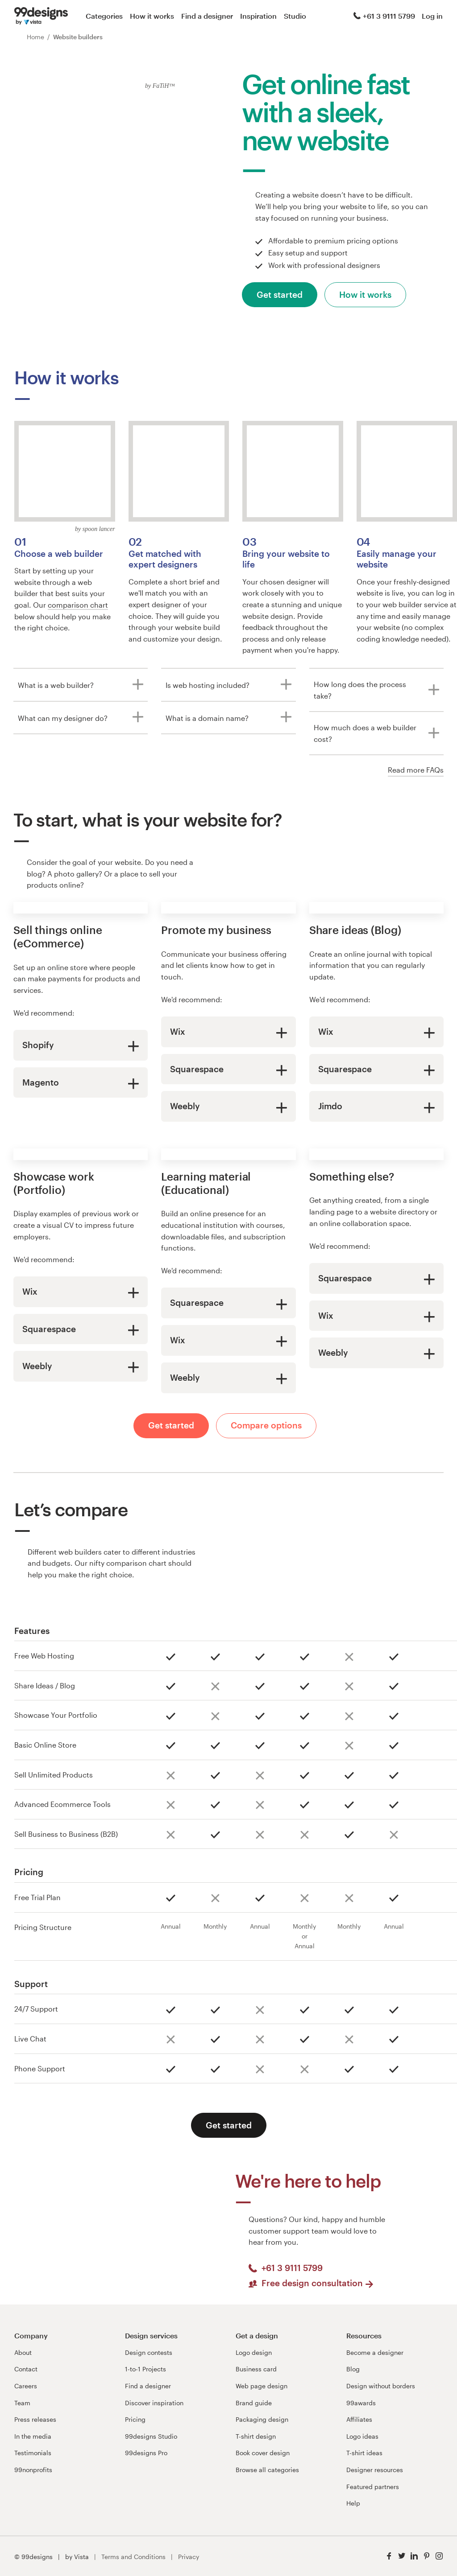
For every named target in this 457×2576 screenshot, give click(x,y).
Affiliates (359, 2419)
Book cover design (263, 2453)
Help (353, 2503)
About (23, 2352)
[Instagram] (439, 2556)
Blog (353, 2369)
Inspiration (258, 16)
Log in (432, 16)
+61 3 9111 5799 (384, 16)
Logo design (254, 2352)
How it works (152, 16)
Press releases (35, 2419)
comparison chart (78, 605)
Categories (104, 16)
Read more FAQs (416, 769)
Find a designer (207, 16)
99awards (361, 2403)
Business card (256, 2369)
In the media (32, 2436)
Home (35, 37)
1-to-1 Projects (145, 2369)
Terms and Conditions (133, 2556)
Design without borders (380, 2386)
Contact (25, 2369)
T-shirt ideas (364, 2453)
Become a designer (374, 2352)
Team (22, 2403)
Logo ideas (362, 2436)
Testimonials (32, 2453)
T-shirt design (256, 2436)
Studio (295, 16)
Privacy (188, 2556)
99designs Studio (151, 2436)
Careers (25, 2386)
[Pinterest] (426, 2556)
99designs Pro (146, 2453)
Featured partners (372, 2486)
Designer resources (374, 2469)
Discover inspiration (154, 2403)
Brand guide (254, 2403)
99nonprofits (33, 2469)
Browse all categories (267, 2469)
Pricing (135, 2419)
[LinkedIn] (414, 2556)
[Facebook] (389, 2556)
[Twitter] (401, 2556)
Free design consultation (318, 2283)
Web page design (261, 2386)
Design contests (148, 2352)
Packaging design (262, 2419)
